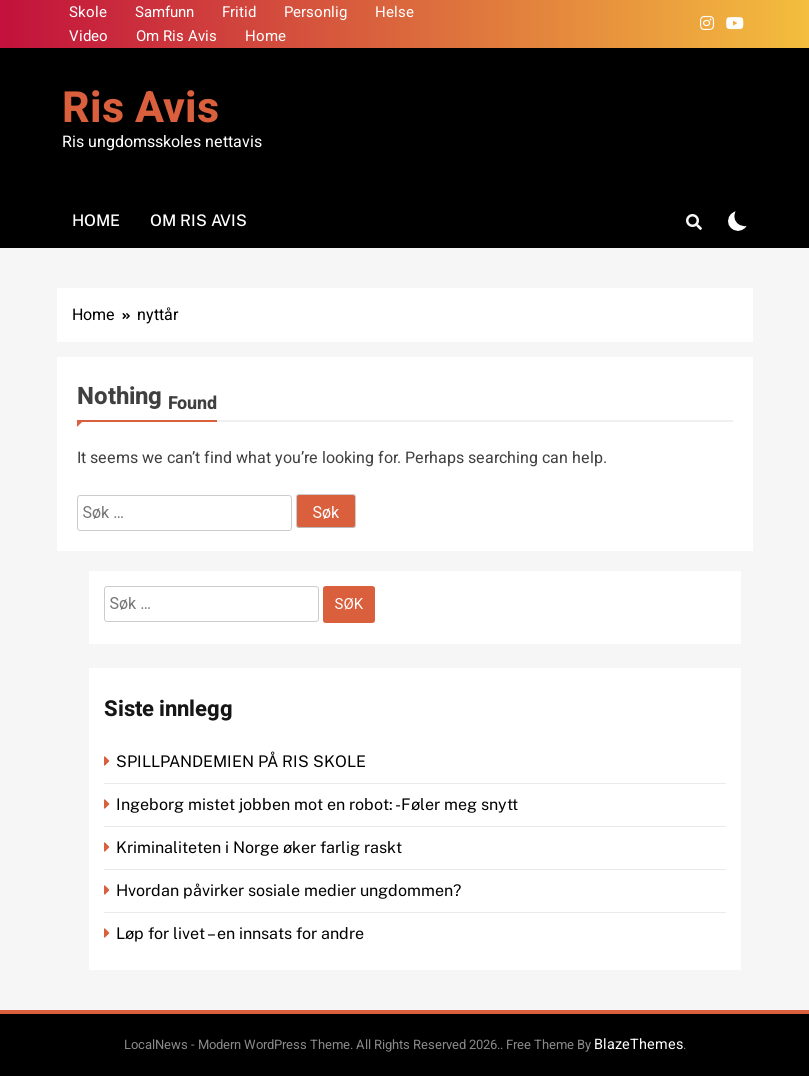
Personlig (315, 12)
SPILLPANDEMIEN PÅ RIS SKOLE (243, 761)
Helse (394, 12)
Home (265, 36)
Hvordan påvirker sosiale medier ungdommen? (288, 890)
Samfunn (164, 12)
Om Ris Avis (176, 36)
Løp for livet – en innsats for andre (240, 933)
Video (88, 36)
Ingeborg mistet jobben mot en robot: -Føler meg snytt (319, 804)
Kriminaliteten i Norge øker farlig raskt (261, 847)
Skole (88, 12)
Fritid (239, 12)
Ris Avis (140, 108)
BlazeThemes (638, 1044)
